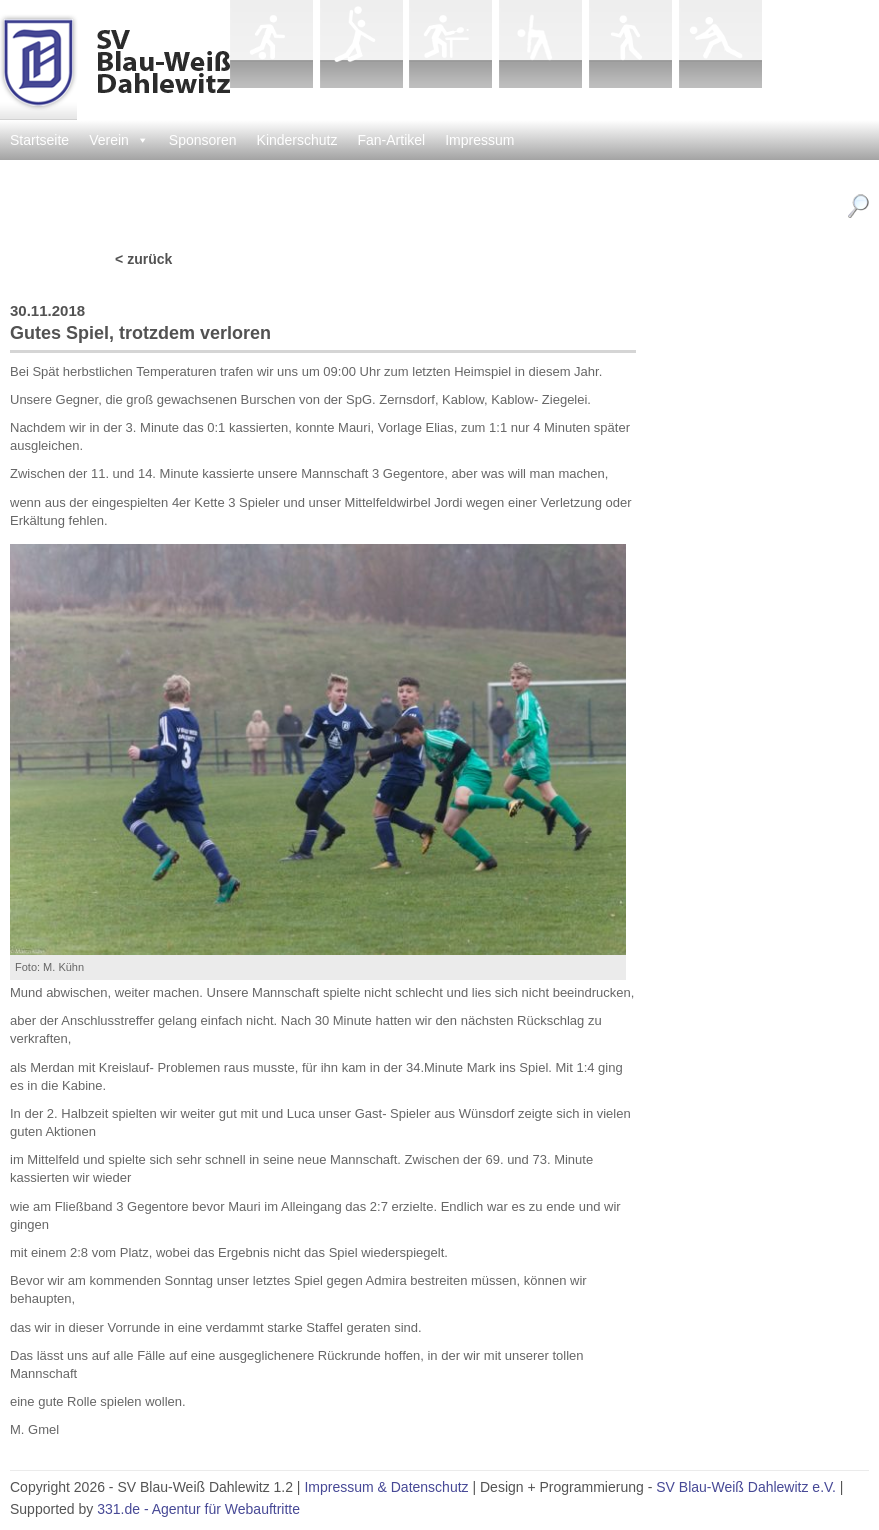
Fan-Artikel (392, 140)
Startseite (39, 140)
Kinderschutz (297, 140)
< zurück (143, 259)
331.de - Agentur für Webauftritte (198, 1509)
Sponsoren (203, 140)
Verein (119, 140)
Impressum (479, 140)
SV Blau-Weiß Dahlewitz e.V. (746, 1487)
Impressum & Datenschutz (386, 1487)
